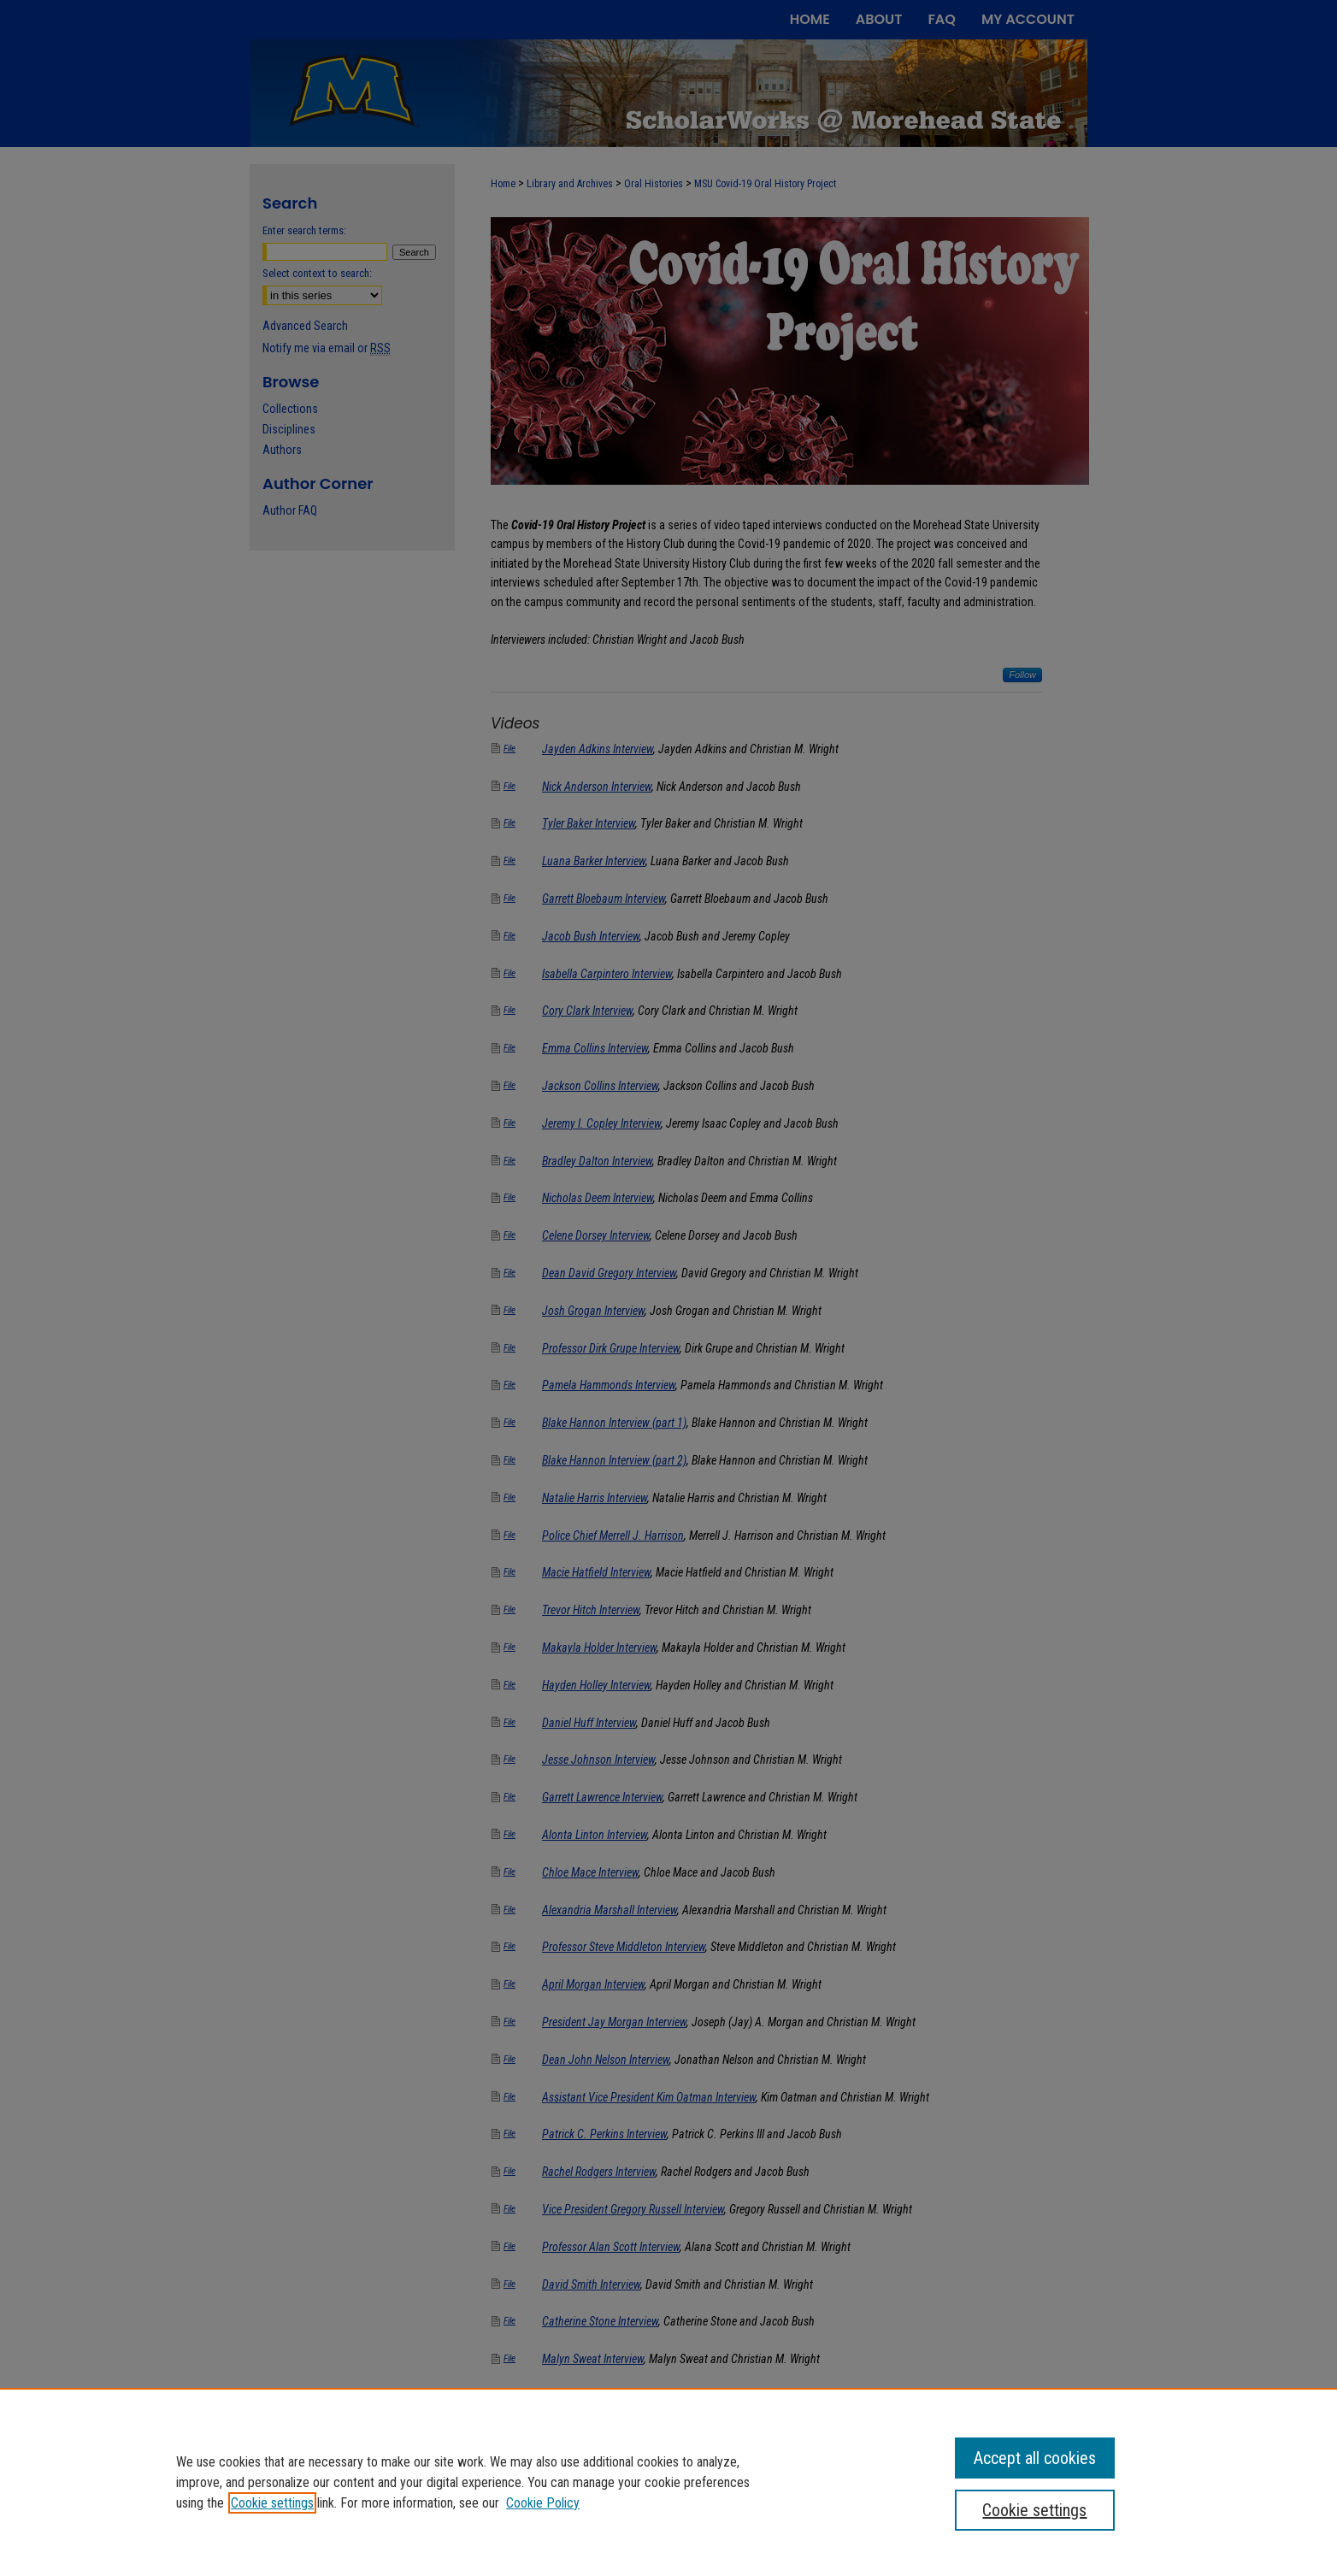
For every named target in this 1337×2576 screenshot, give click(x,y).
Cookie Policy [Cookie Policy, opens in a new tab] (543, 2503)
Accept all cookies (1035, 2458)
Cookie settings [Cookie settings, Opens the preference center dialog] (1034, 2510)
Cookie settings (272, 2503)
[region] (668, 2482)
